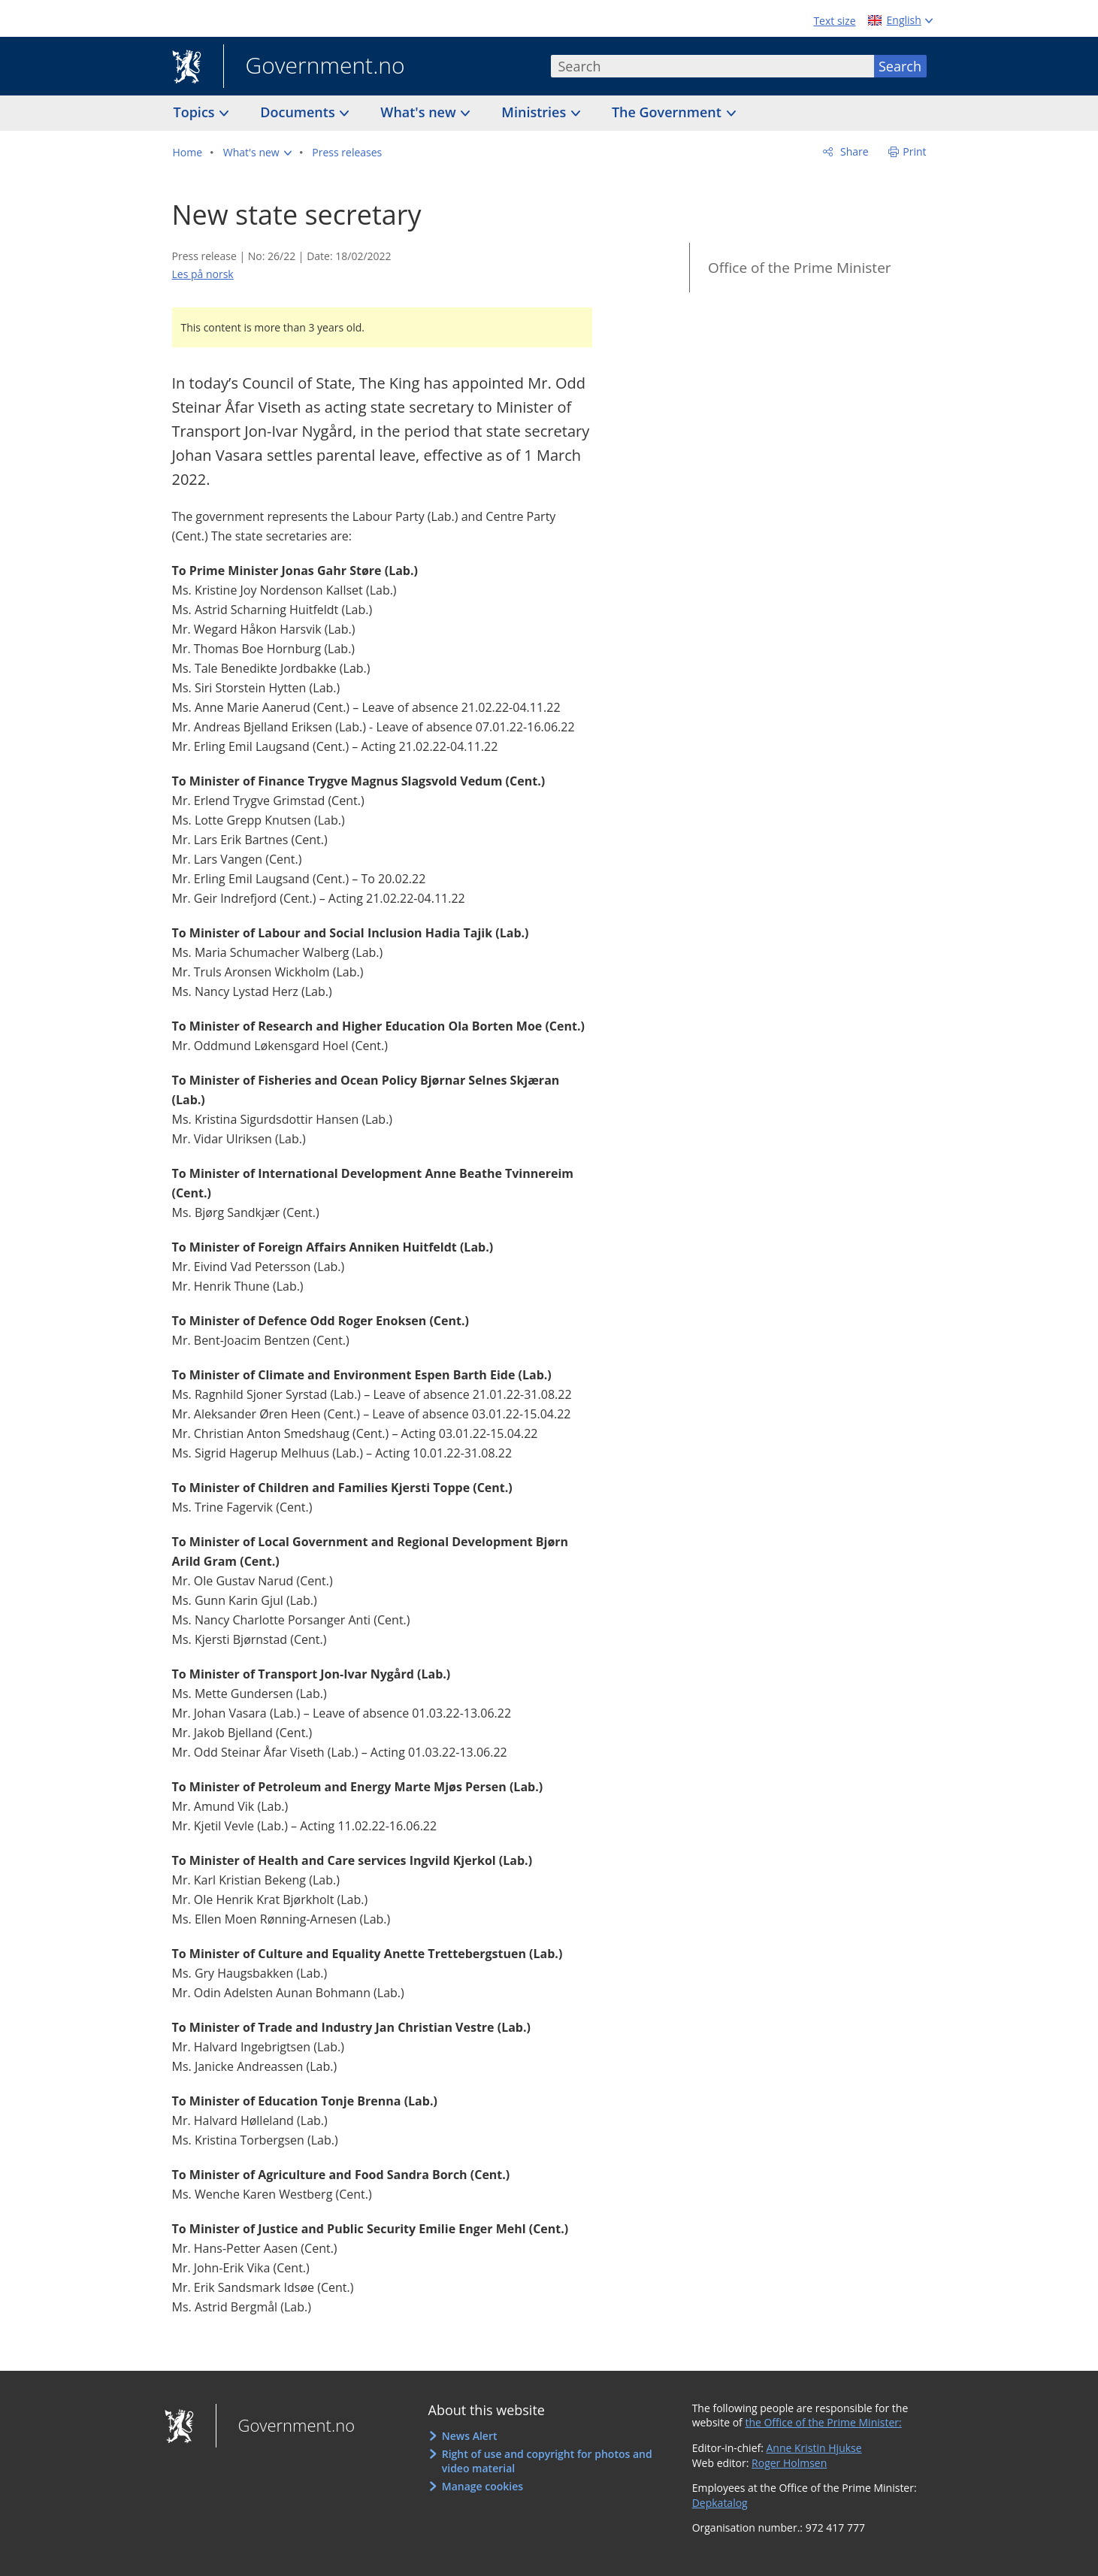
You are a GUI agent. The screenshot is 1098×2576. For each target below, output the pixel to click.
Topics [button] (196, 112)
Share (852, 151)
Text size (834, 21)
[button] (257, 152)
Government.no (314, 67)
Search (900, 66)
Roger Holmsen (789, 2463)
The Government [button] (668, 112)
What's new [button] (419, 112)
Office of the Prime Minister (799, 267)
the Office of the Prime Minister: (823, 2422)
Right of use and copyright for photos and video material (547, 2461)
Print (914, 151)
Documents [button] (299, 112)
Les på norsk (203, 274)
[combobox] (712, 66)
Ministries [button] (535, 112)
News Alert (470, 2436)
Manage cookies (482, 2486)
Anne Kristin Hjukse (814, 2448)
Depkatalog (720, 2503)
